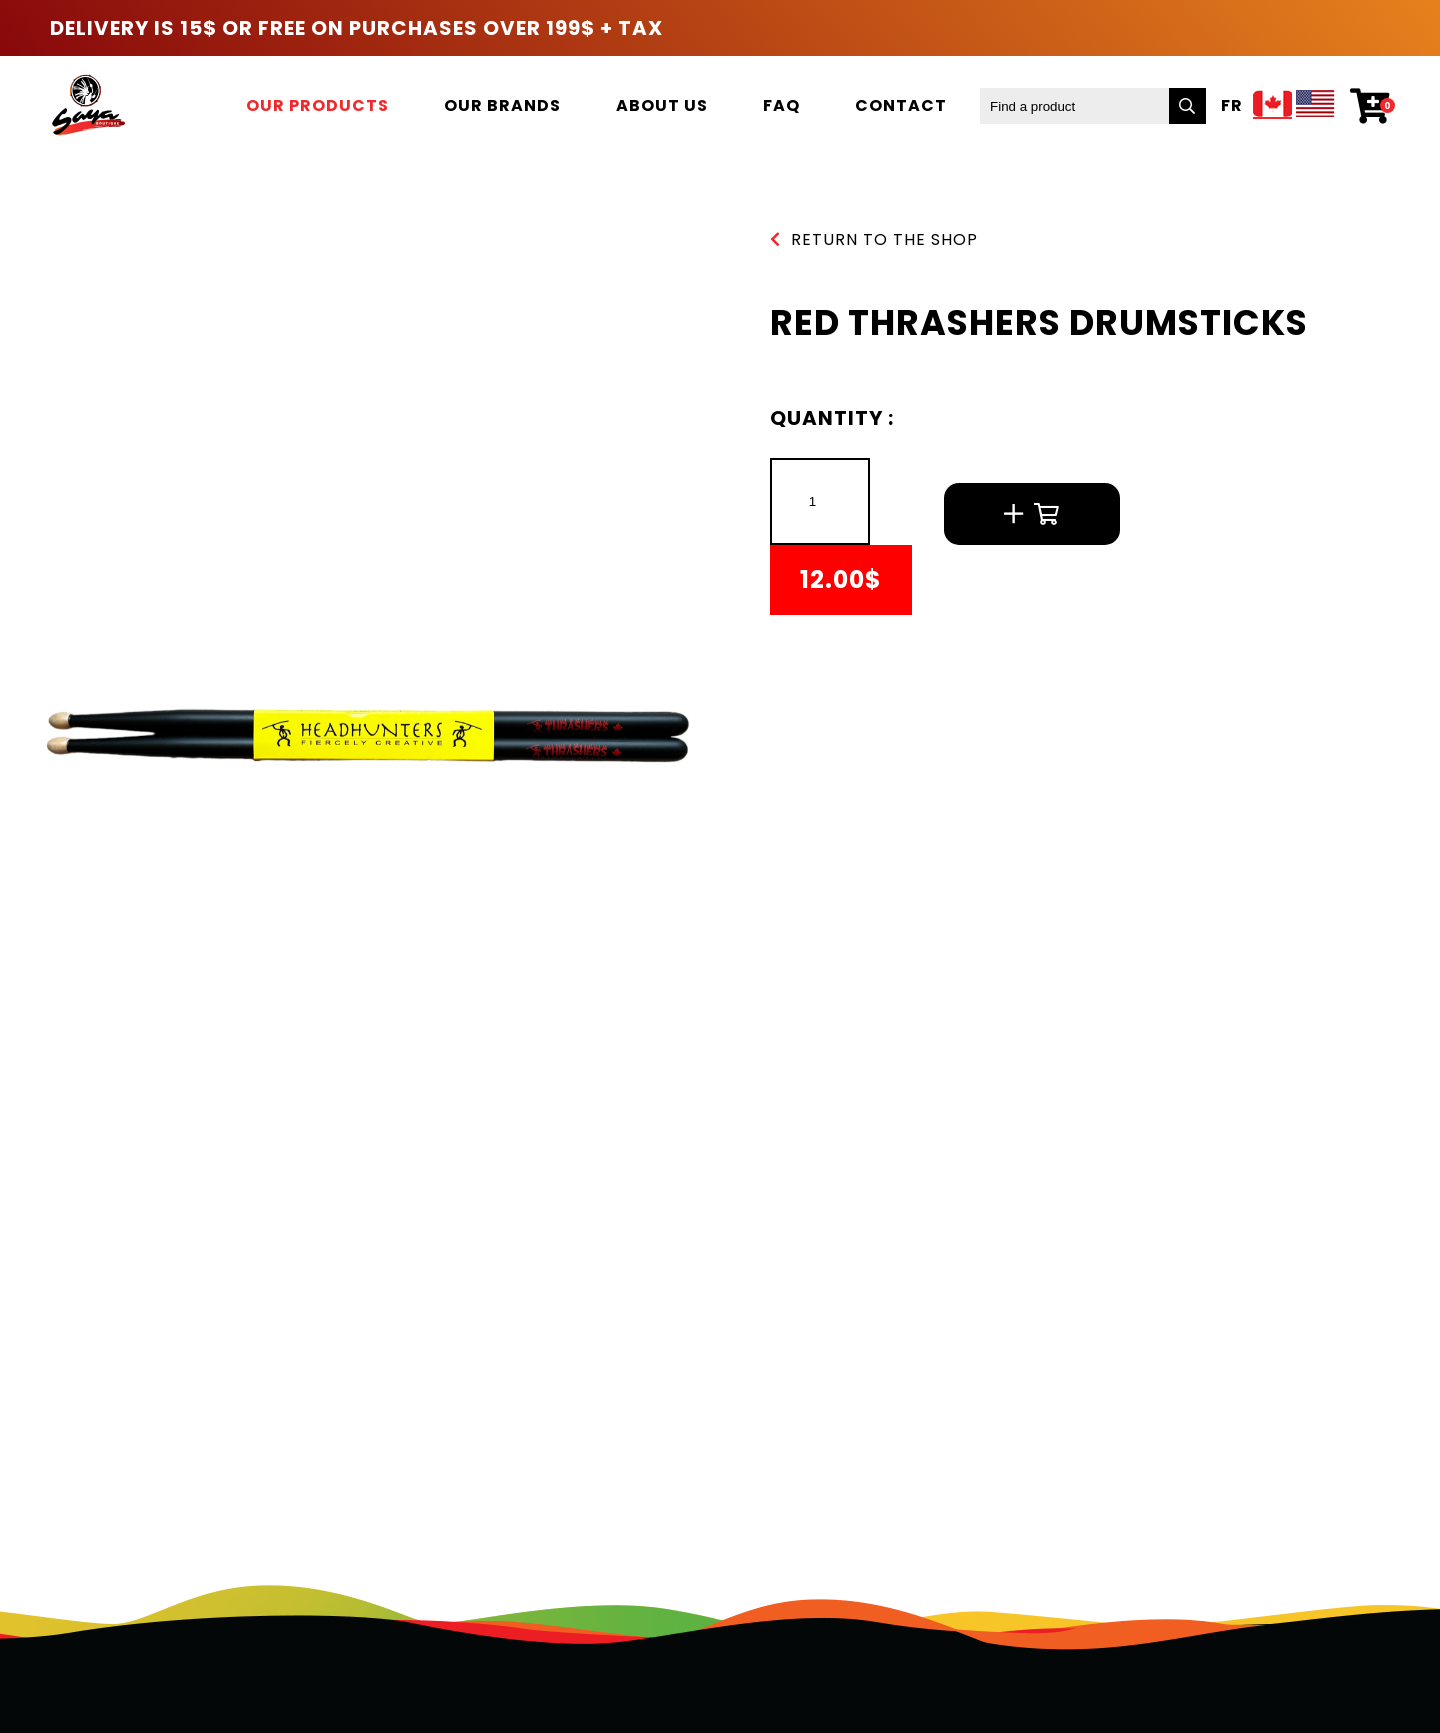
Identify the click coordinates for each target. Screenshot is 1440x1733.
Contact (901, 105)
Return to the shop (874, 239)
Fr (1232, 106)
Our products (317, 105)
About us (662, 105)
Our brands (502, 105)
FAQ (781, 105)
